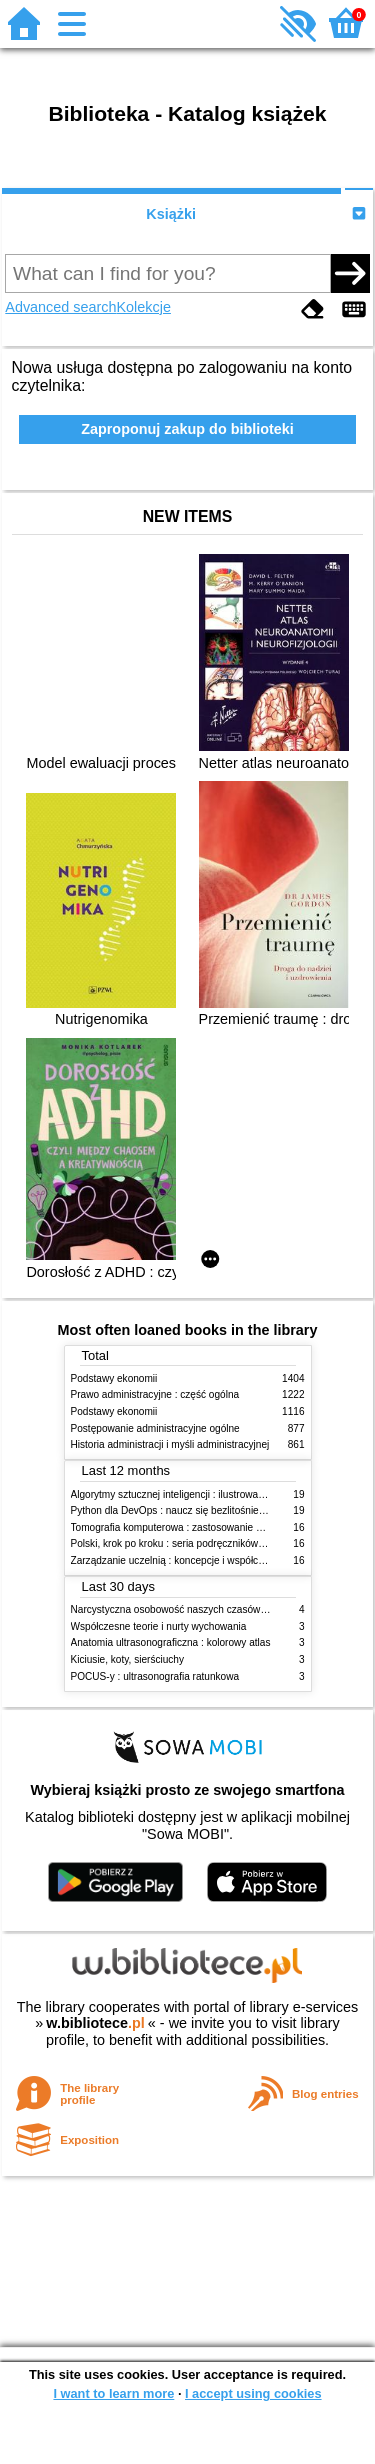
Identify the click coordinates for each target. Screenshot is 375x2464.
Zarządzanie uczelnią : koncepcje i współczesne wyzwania (201, 1560)
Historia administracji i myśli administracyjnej (170, 1444)
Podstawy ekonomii (114, 1378)
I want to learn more (113, 2393)
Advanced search (60, 307)
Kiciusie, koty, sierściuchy (128, 1659)
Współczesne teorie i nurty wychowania (159, 1626)
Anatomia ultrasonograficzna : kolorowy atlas (171, 1642)
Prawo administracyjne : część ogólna (155, 1394)
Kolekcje (144, 307)
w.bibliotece (95, 2023)
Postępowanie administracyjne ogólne (155, 1428)
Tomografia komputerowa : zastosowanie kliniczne (183, 1527)
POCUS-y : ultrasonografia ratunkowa (155, 1676)
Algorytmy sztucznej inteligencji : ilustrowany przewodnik (197, 1494)
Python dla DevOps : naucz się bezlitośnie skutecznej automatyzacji (222, 1510)
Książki (171, 214)
